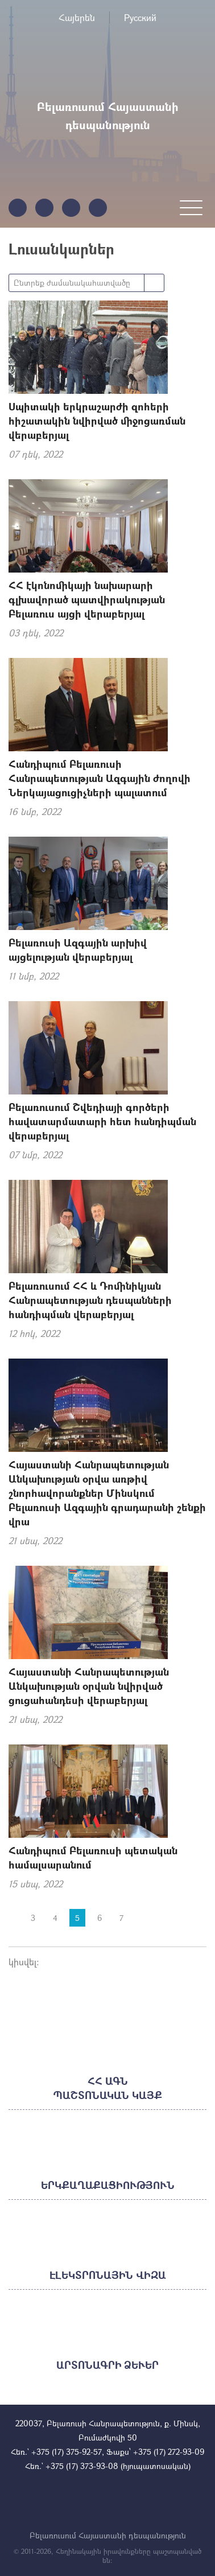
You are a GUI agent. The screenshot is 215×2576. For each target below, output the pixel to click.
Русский (140, 17)
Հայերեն (77, 17)
